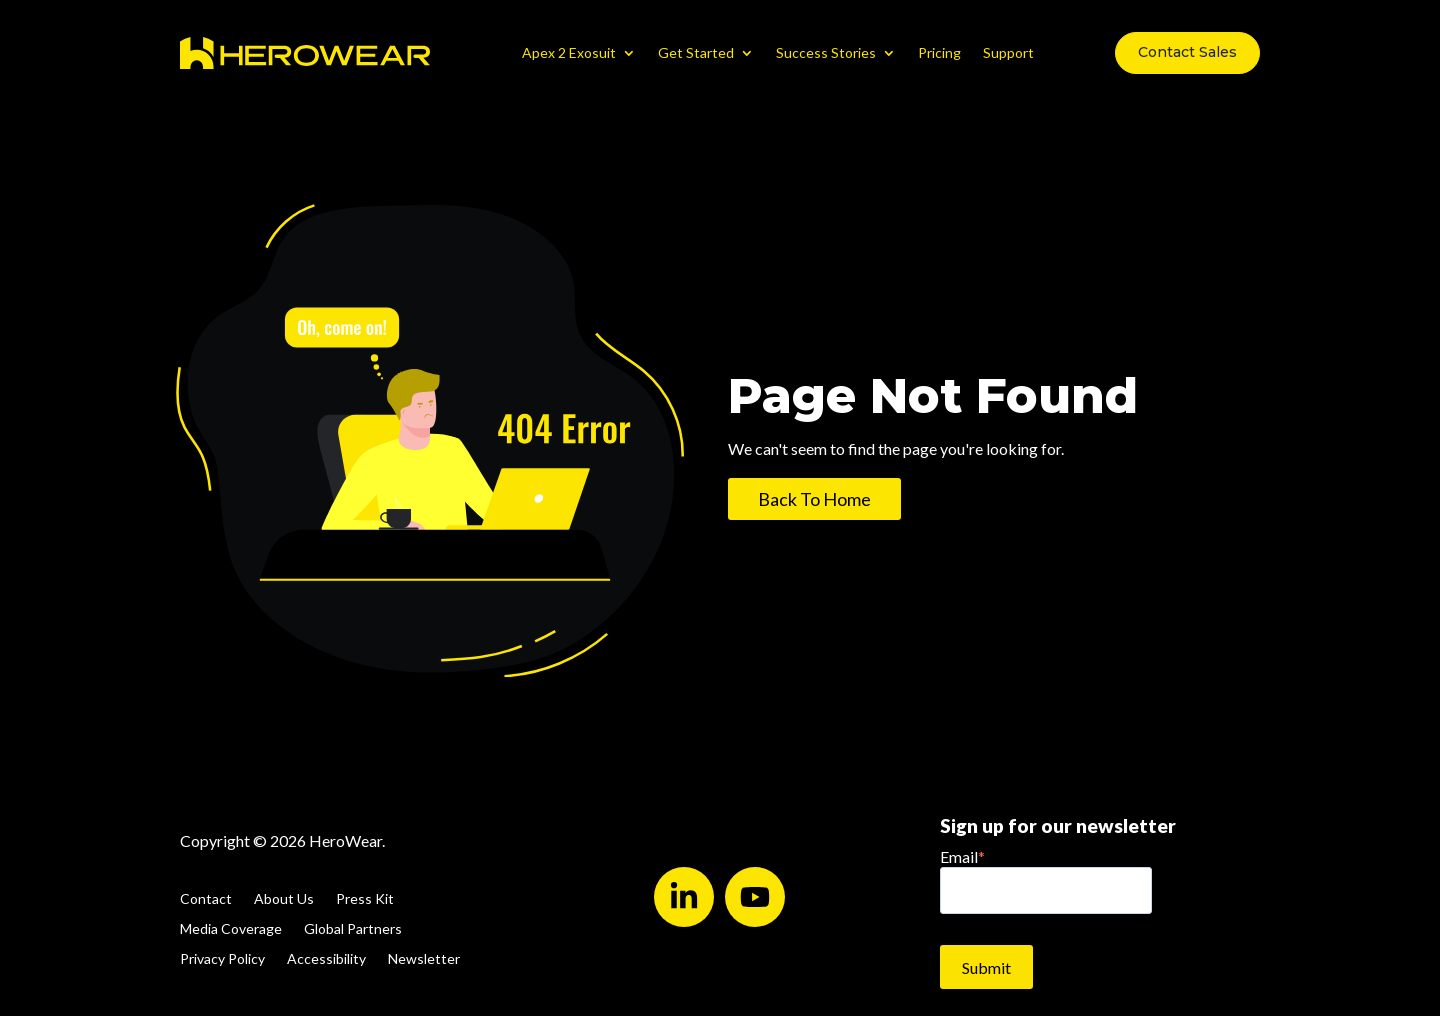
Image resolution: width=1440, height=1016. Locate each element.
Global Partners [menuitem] (353, 929)
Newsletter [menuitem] (424, 959)
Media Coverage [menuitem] (231, 929)
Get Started (696, 52)
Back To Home (814, 499)
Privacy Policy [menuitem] (222, 959)
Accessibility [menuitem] (326, 959)
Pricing (939, 52)
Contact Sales (1187, 52)
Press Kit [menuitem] (365, 899)
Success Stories (826, 52)
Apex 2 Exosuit (569, 52)
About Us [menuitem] (284, 899)
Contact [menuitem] (206, 899)
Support (1008, 52)
